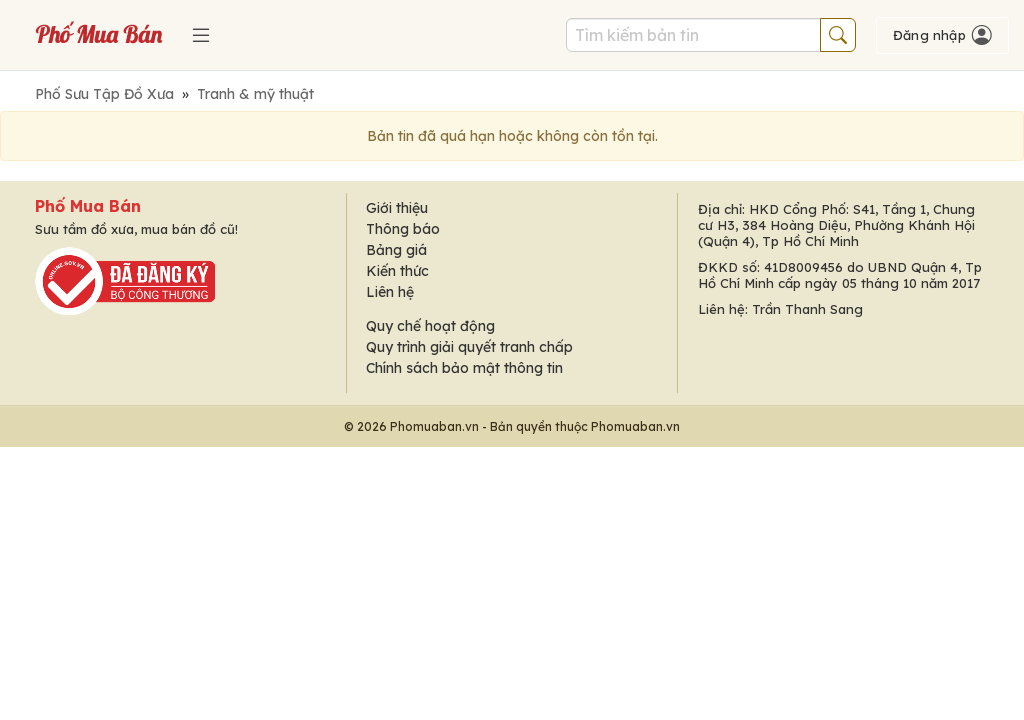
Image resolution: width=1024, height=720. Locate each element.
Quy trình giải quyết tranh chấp (469, 347)
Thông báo (403, 229)
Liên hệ (390, 292)
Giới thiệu (397, 208)
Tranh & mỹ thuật (255, 94)
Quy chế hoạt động (430, 326)
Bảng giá (396, 250)
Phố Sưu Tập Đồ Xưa (104, 94)
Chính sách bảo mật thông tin (464, 368)
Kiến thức (397, 271)
